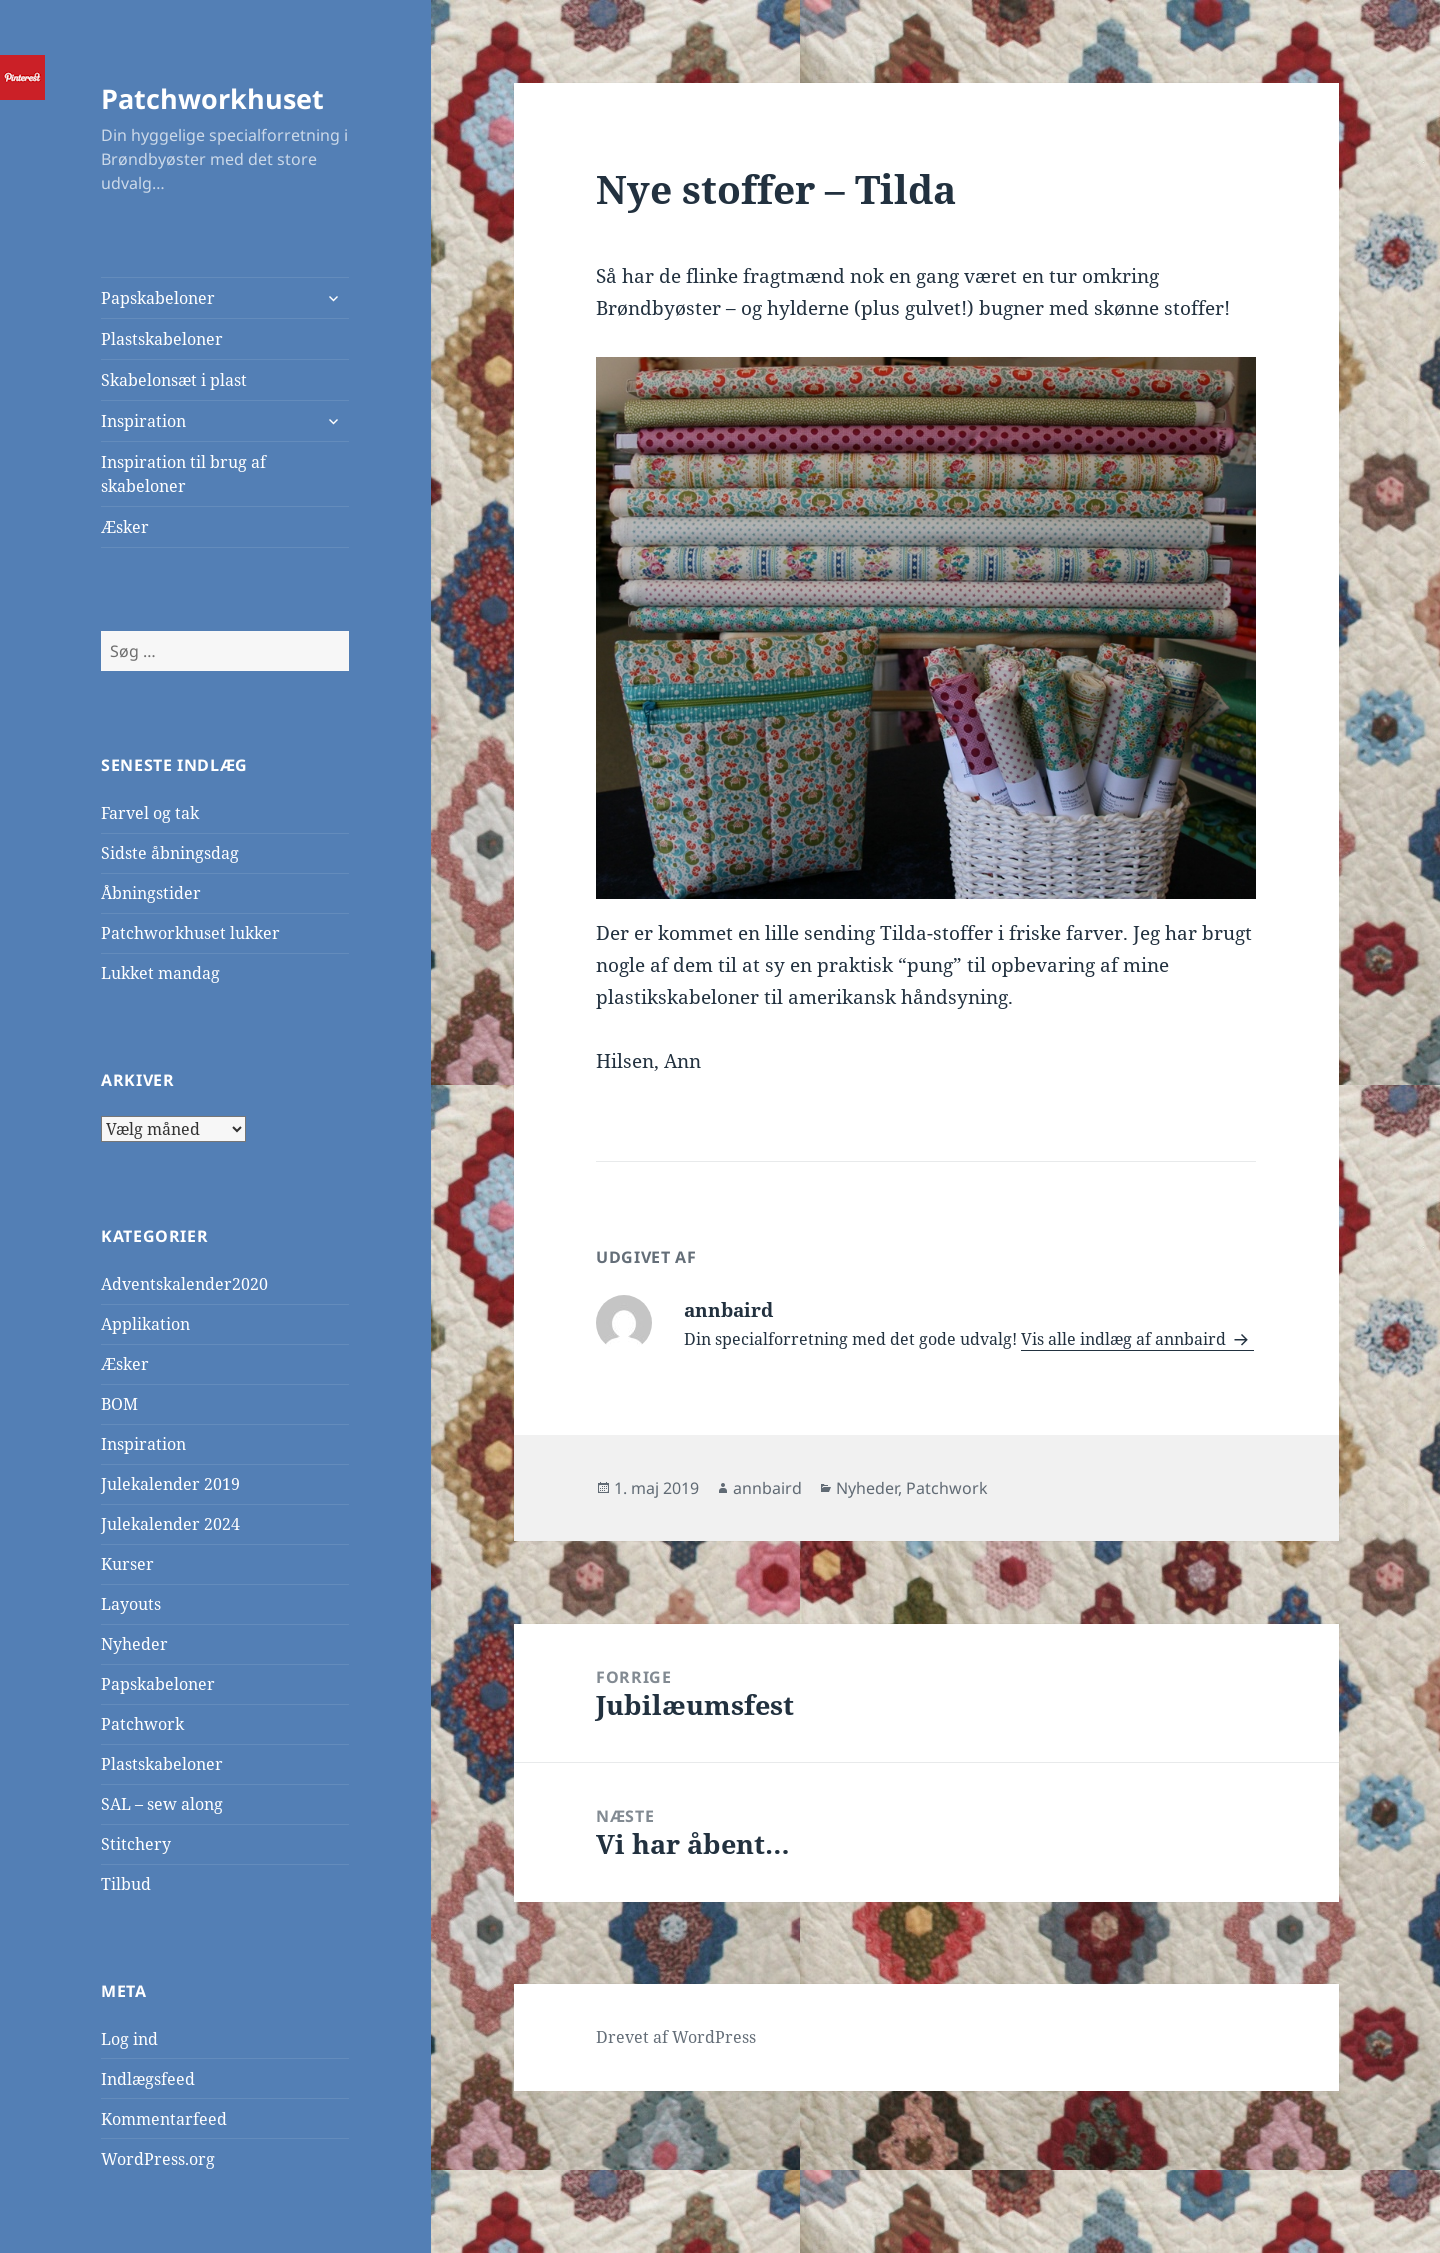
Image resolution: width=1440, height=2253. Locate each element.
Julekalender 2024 (170, 1524)
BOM (119, 1404)
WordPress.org (158, 2159)
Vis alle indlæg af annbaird (1125, 1339)
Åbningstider (151, 893)
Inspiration (143, 421)
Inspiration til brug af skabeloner (183, 474)
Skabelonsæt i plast (174, 380)
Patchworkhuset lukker (190, 933)
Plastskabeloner (162, 339)
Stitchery (136, 1844)
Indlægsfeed (148, 2079)
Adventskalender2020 (184, 1284)
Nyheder (134, 1644)
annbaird (767, 1488)
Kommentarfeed (164, 2119)
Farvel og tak (150, 813)
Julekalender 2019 (170, 1484)
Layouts (131, 1604)
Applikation (145, 1324)
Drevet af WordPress (676, 2037)
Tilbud (126, 1884)
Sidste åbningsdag (170, 853)
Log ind (129, 2039)
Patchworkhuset (212, 98)
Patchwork (142, 1724)
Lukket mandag (160, 973)
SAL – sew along (162, 1804)
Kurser (127, 1564)
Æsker (125, 527)
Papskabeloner (158, 298)
